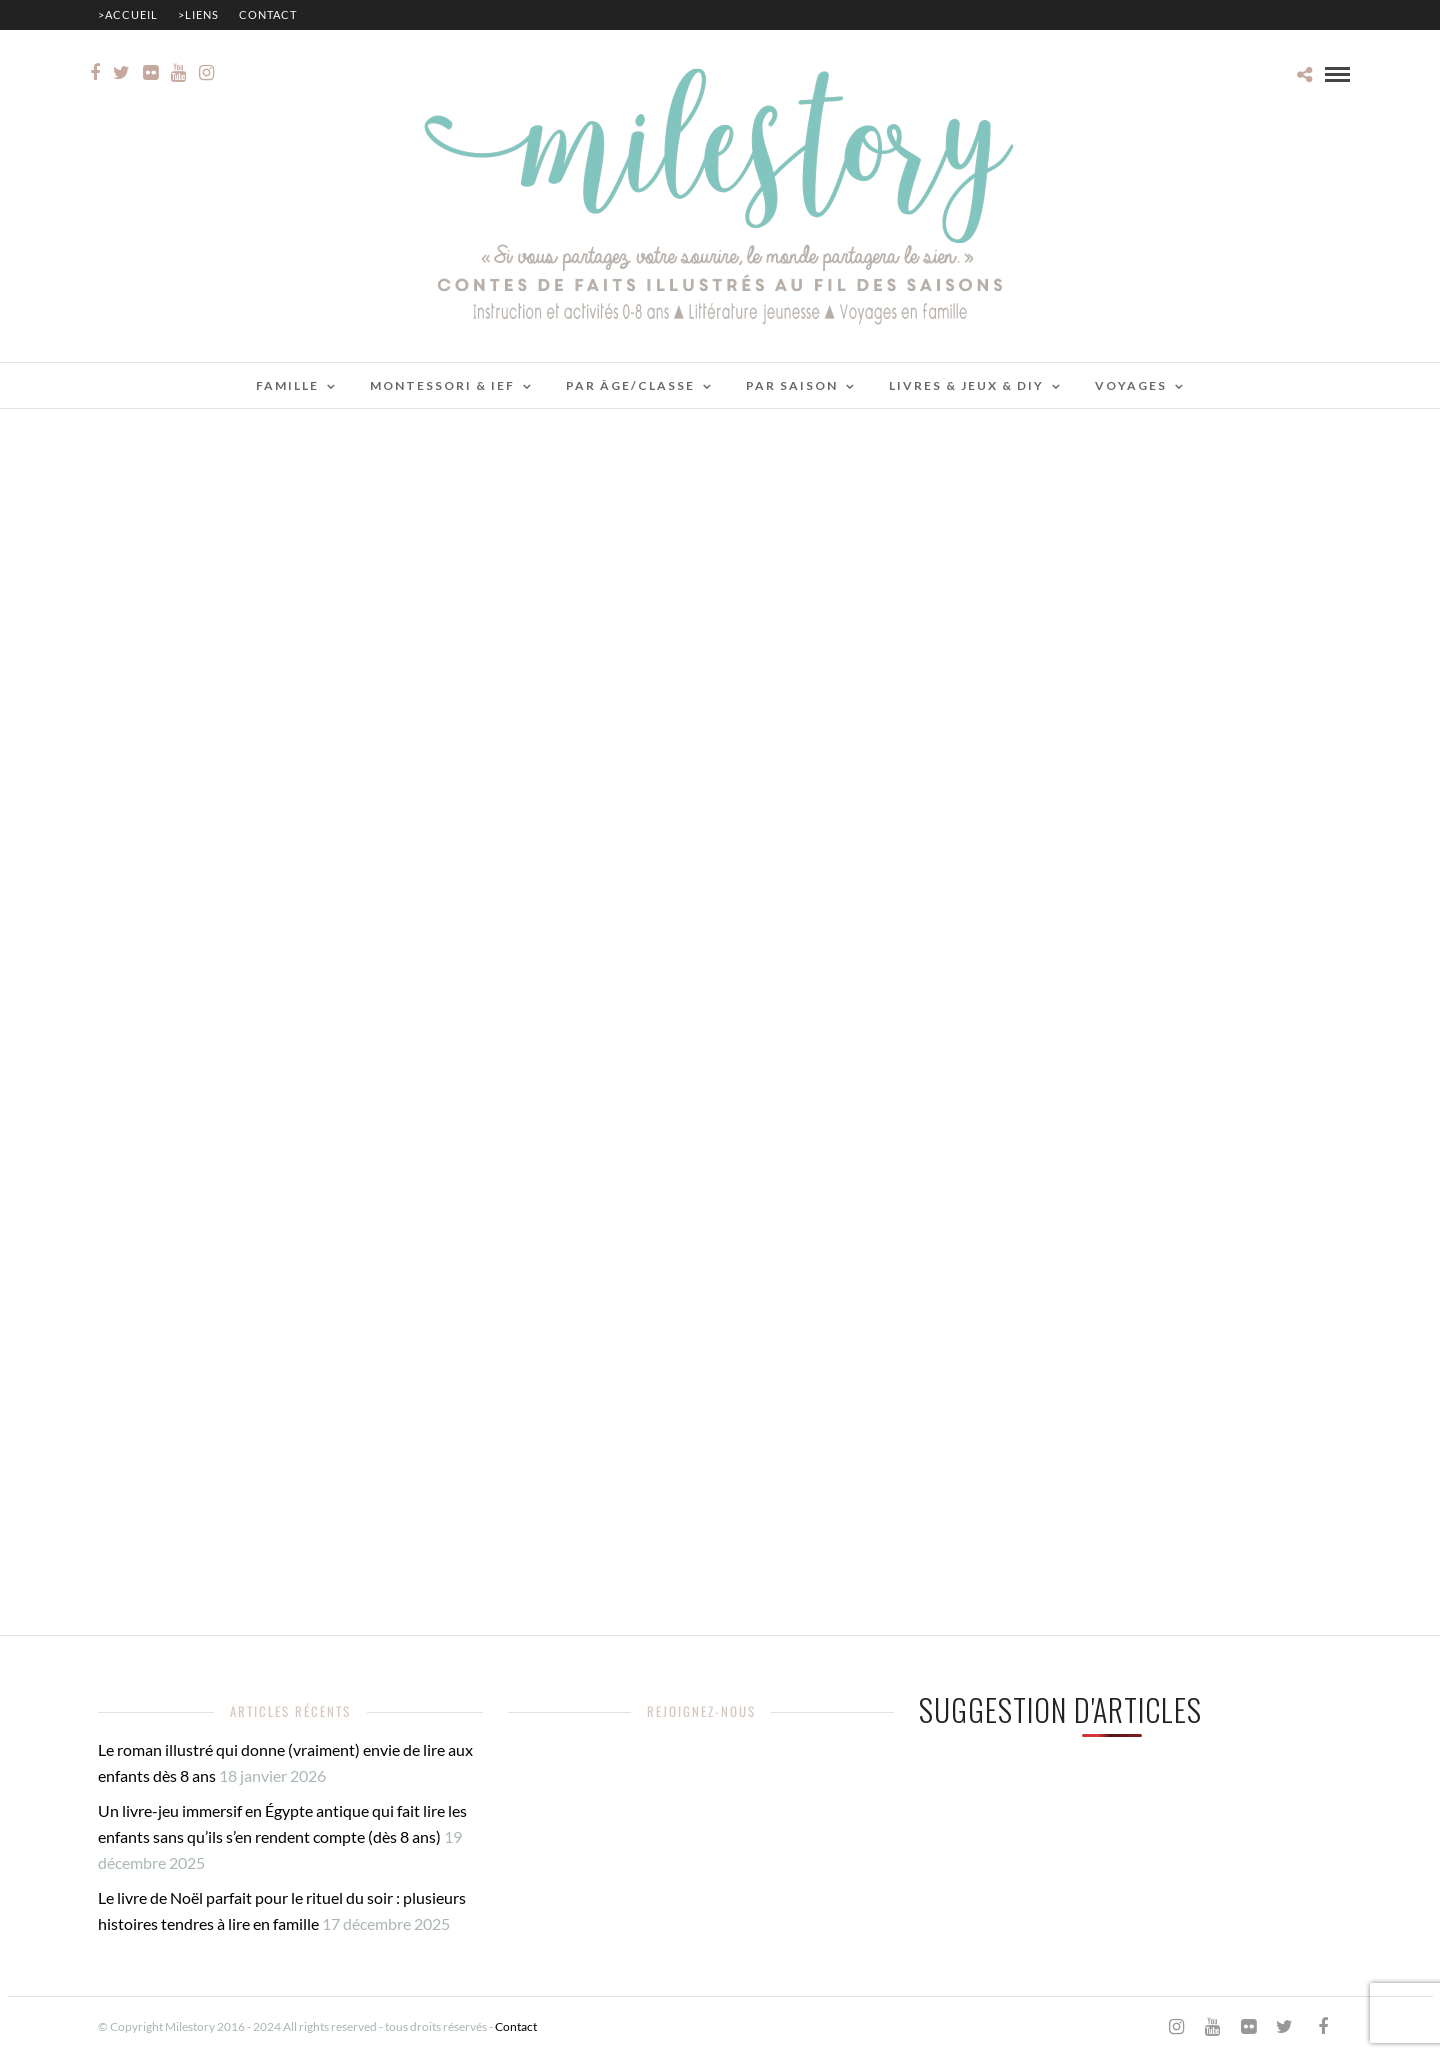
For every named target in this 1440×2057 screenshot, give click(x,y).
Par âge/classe (630, 385)
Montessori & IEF (442, 385)
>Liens (198, 14)
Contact (268, 14)
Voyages (1131, 385)
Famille (287, 385)
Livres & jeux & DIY (966, 385)
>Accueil (128, 14)
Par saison (792, 385)
